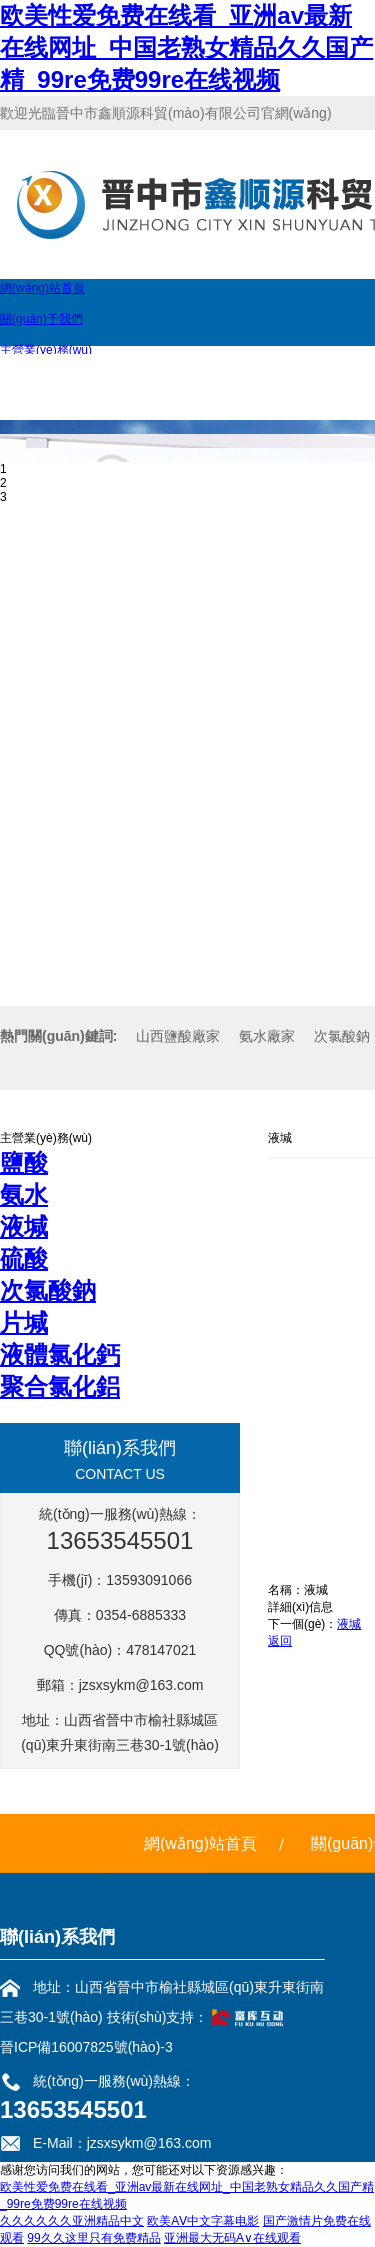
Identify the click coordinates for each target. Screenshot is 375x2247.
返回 (280, 1641)
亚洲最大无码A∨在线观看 (232, 2238)
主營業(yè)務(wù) (46, 350)
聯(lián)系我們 (57, 1937)
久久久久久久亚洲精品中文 (72, 2221)
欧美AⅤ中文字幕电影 (203, 2221)
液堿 (349, 1624)
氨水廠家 (267, 1036)
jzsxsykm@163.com (141, 1685)
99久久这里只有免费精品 (93, 2238)
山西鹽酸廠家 (178, 1036)
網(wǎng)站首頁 (42, 288)
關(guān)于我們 (41, 319)
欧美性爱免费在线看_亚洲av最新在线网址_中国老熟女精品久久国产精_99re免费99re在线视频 (186, 47)
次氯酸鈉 (342, 1036)
